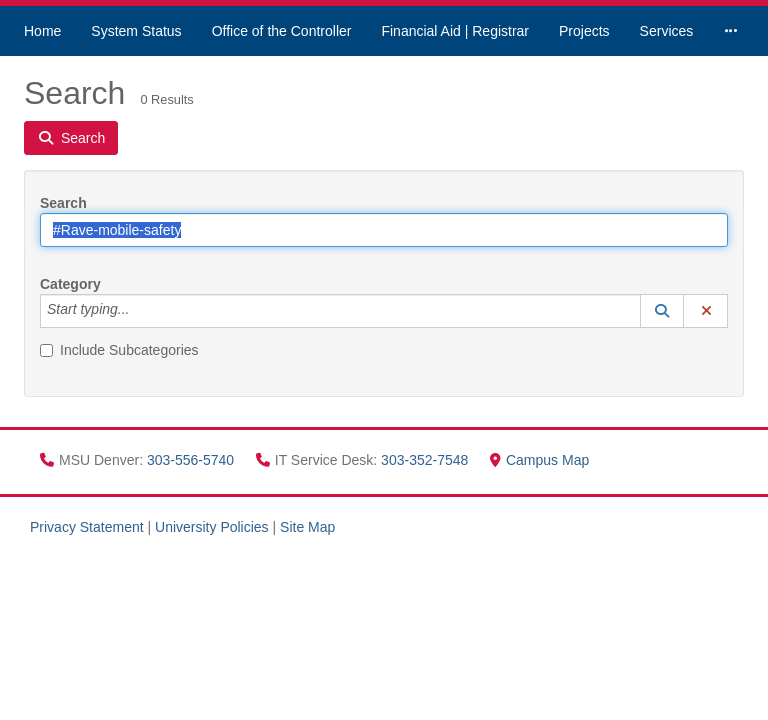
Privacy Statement (87, 527)
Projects (584, 31)
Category (70, 284)
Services (667, 31)
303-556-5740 (192, 460)
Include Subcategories (119, 350)
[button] (662, 311)
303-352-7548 (426, 460)
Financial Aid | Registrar (455, 31)
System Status (136, 31)
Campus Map (539, 460)
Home (42, 31)
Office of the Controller (282, 31)
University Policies (212, 527)
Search (63, 203)
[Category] (140, 311)
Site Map (307, 527)
